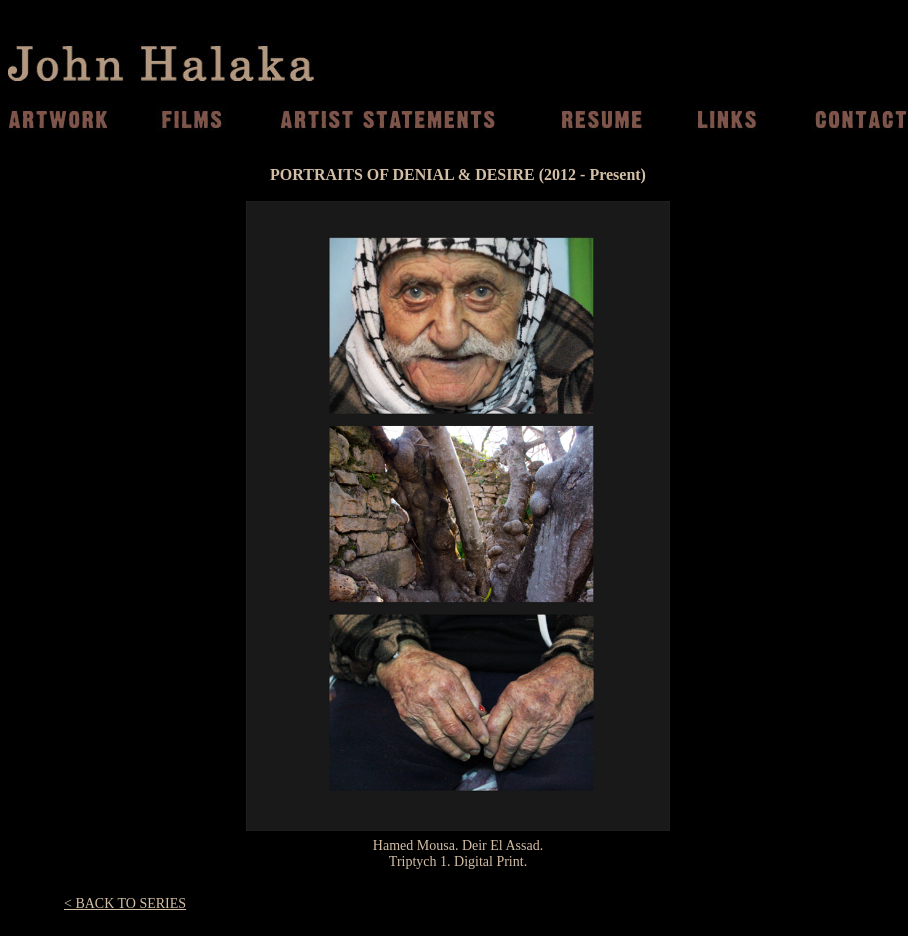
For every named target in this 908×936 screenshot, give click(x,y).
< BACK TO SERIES (125, 903)
